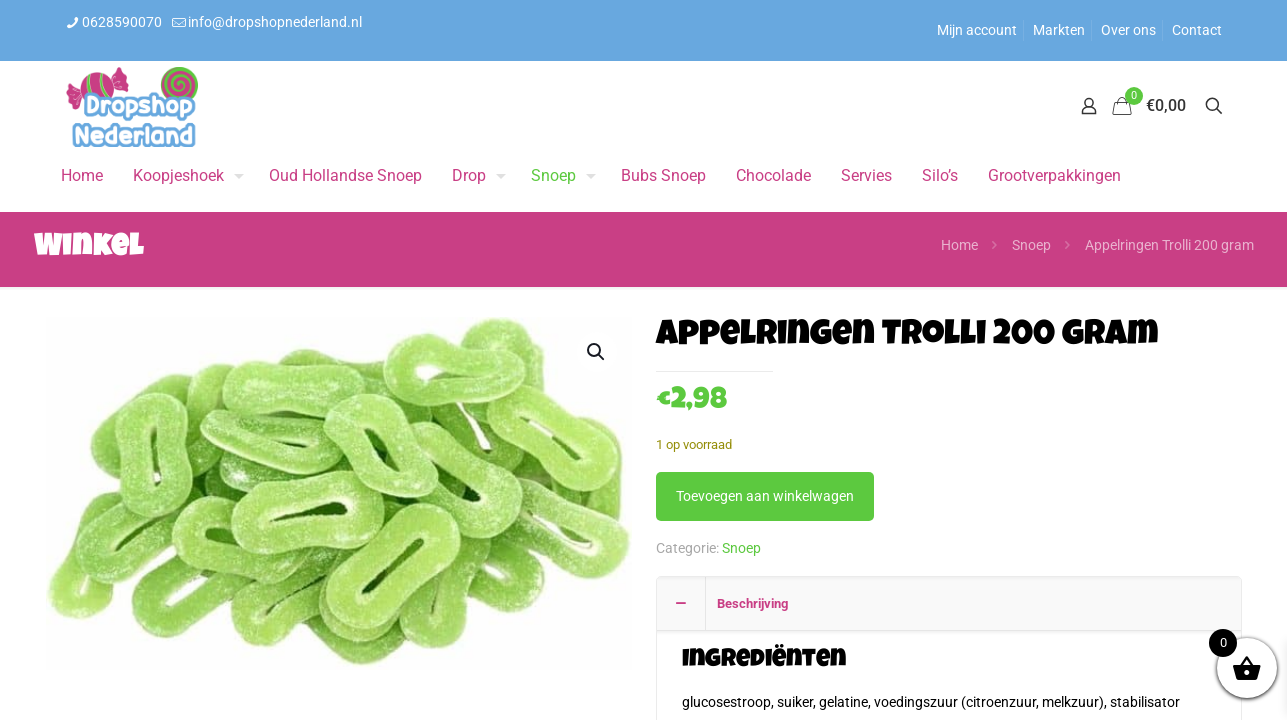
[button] (597, 352)
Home (959, 245)
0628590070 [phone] (122, 22)
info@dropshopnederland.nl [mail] (275, 22)
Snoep (1031, 245)
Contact (1197, 30)
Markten (1059, 30)
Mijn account (977, 30)
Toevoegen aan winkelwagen (765, 496)
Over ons (1128, 30)
